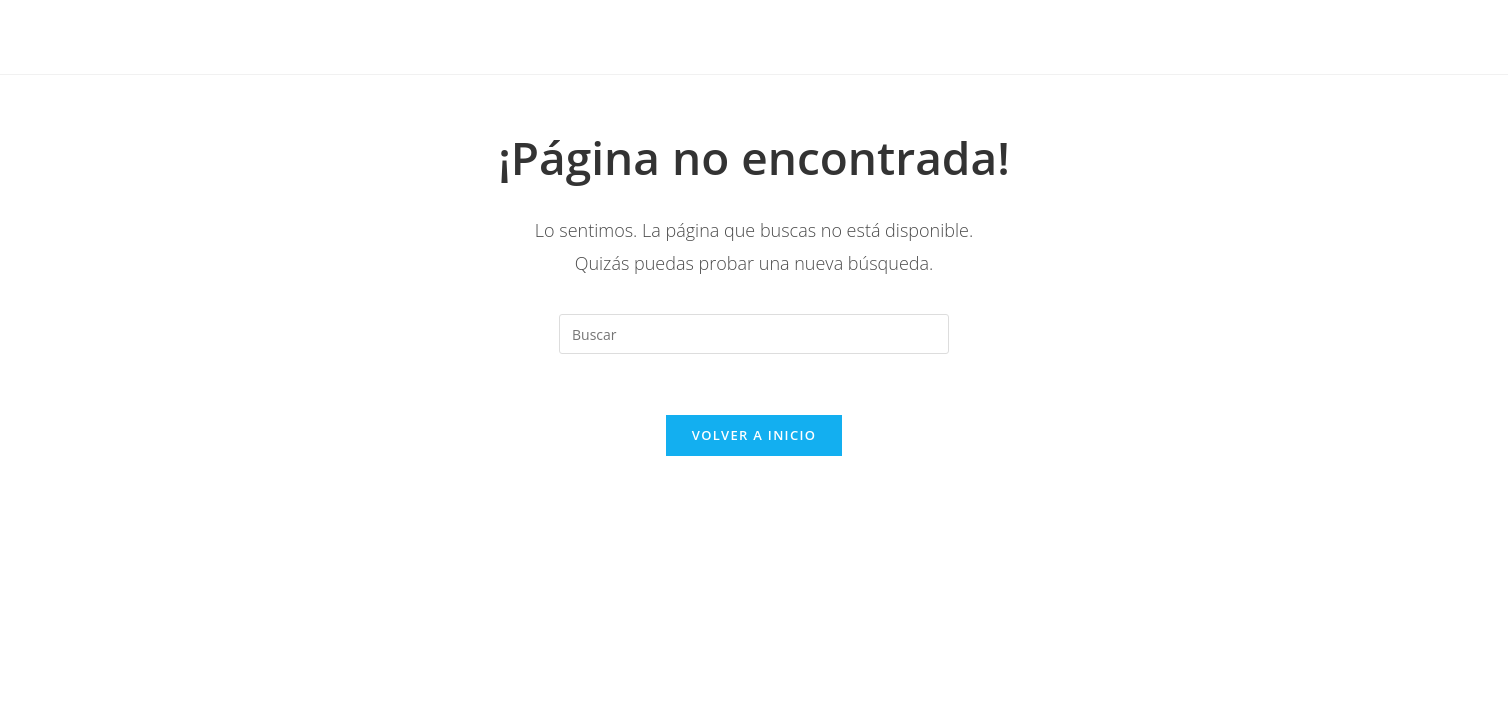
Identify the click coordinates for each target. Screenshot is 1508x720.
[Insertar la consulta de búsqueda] (754, 334)
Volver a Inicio (754, 435)
